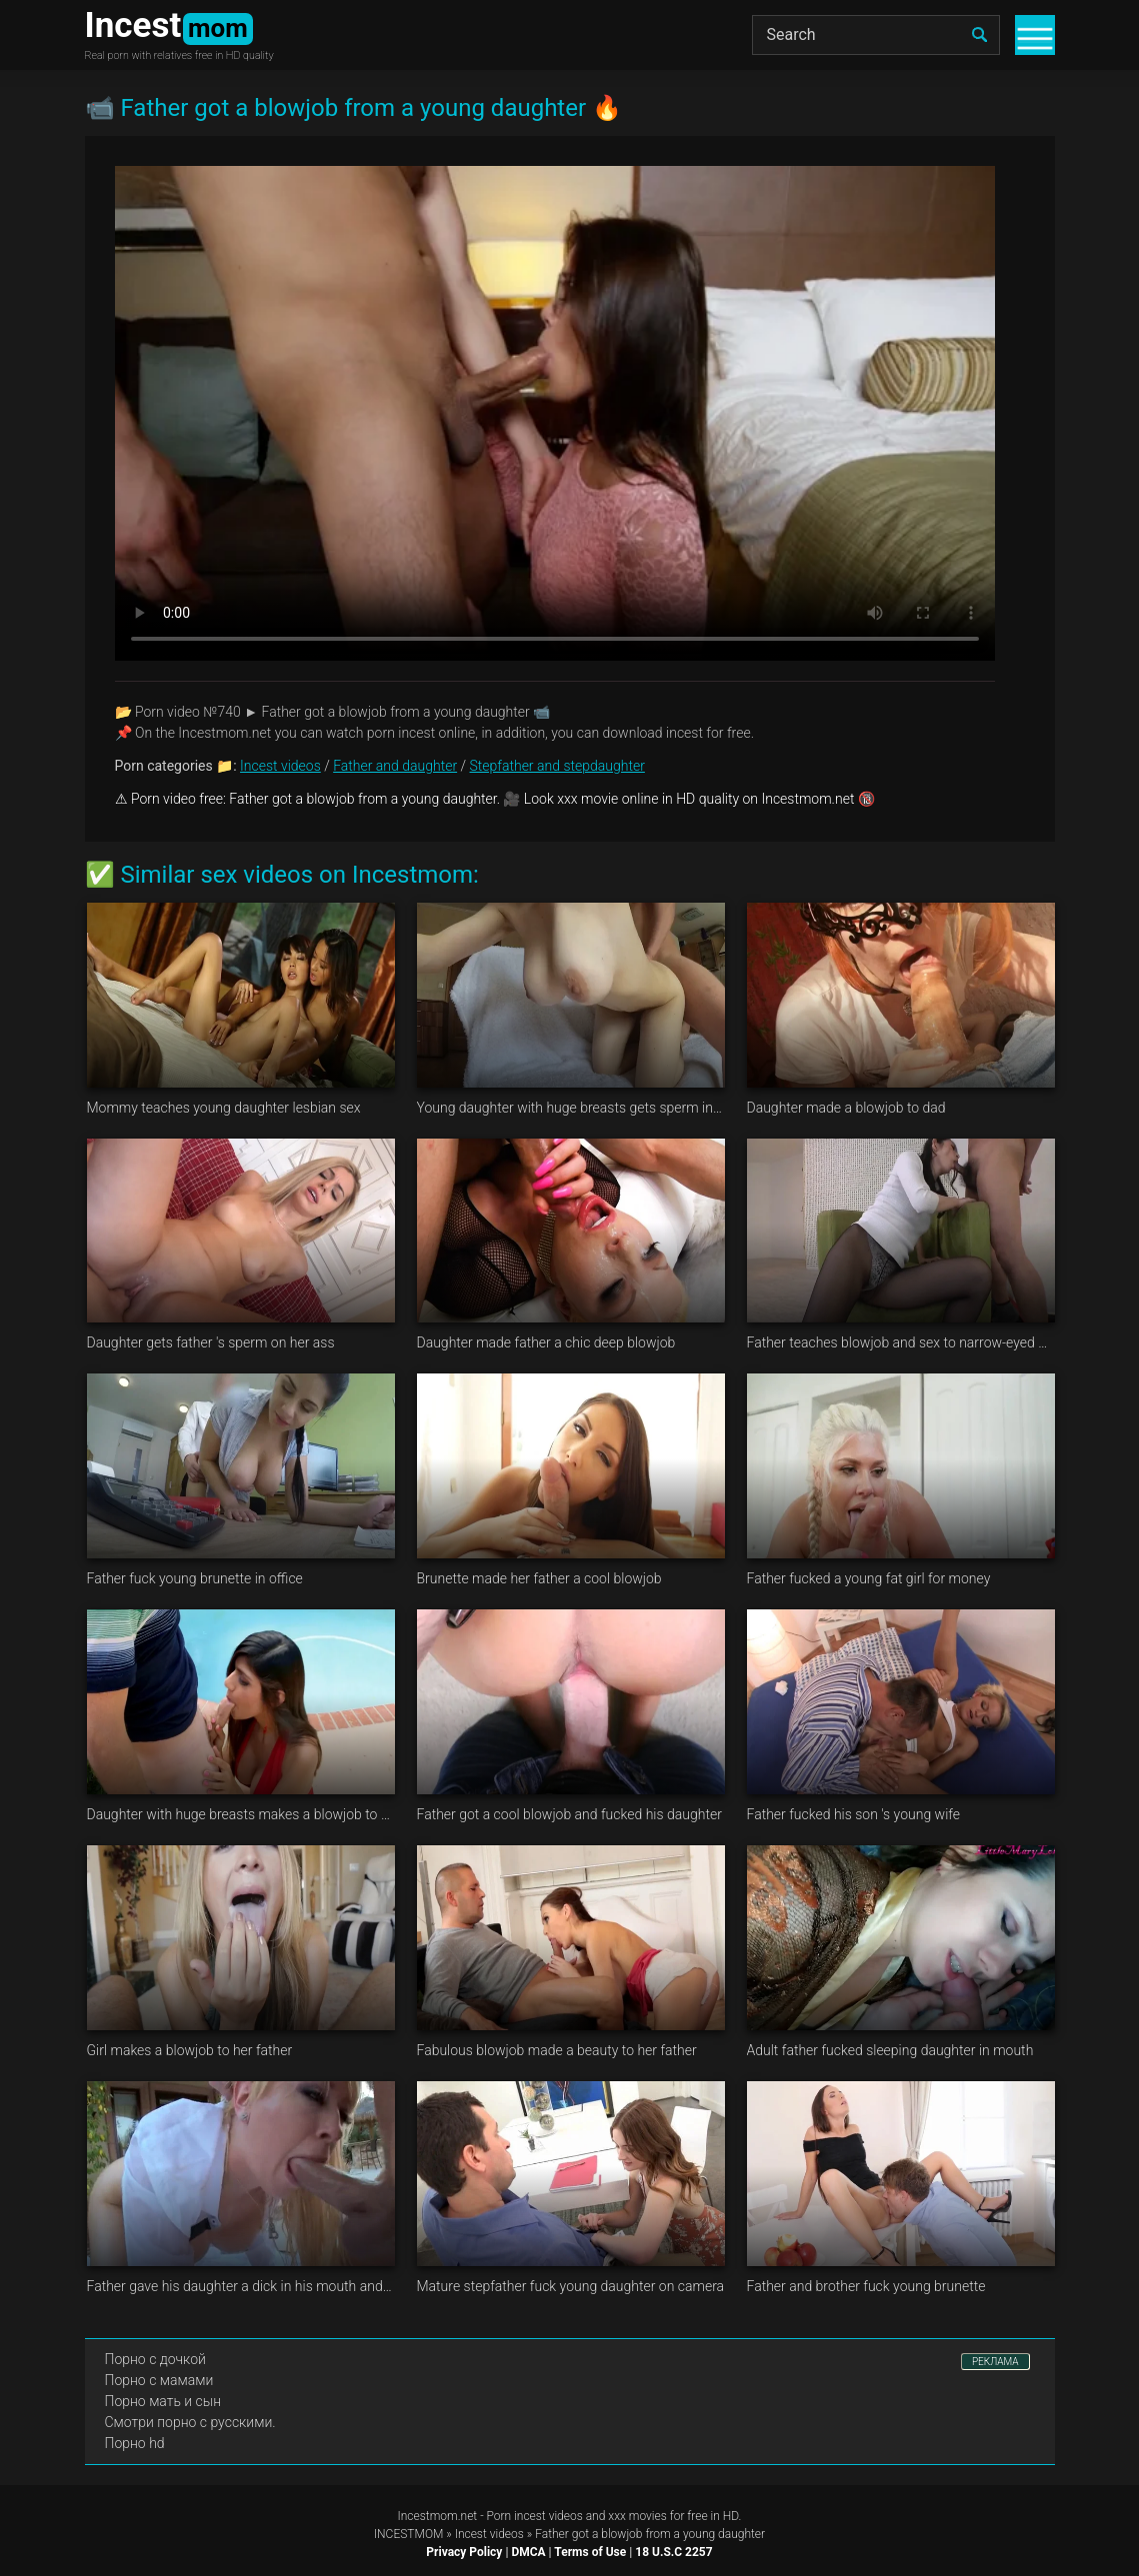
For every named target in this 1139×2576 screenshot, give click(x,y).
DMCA (528, 2552)
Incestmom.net (438, 2516)
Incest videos (280, 766)
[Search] (876, 35)
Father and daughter (395, 766)
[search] (980, 35)
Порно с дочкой (155, 2359)
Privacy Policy (464, 2552)
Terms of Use (590, 2552)
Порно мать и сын (163, 2401)
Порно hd (135, 2443)
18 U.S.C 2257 (673, 2552)
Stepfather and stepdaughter (557, 766)
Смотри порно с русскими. (190, 2422)
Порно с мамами (159, 2380)
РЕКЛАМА (995, 2361)
